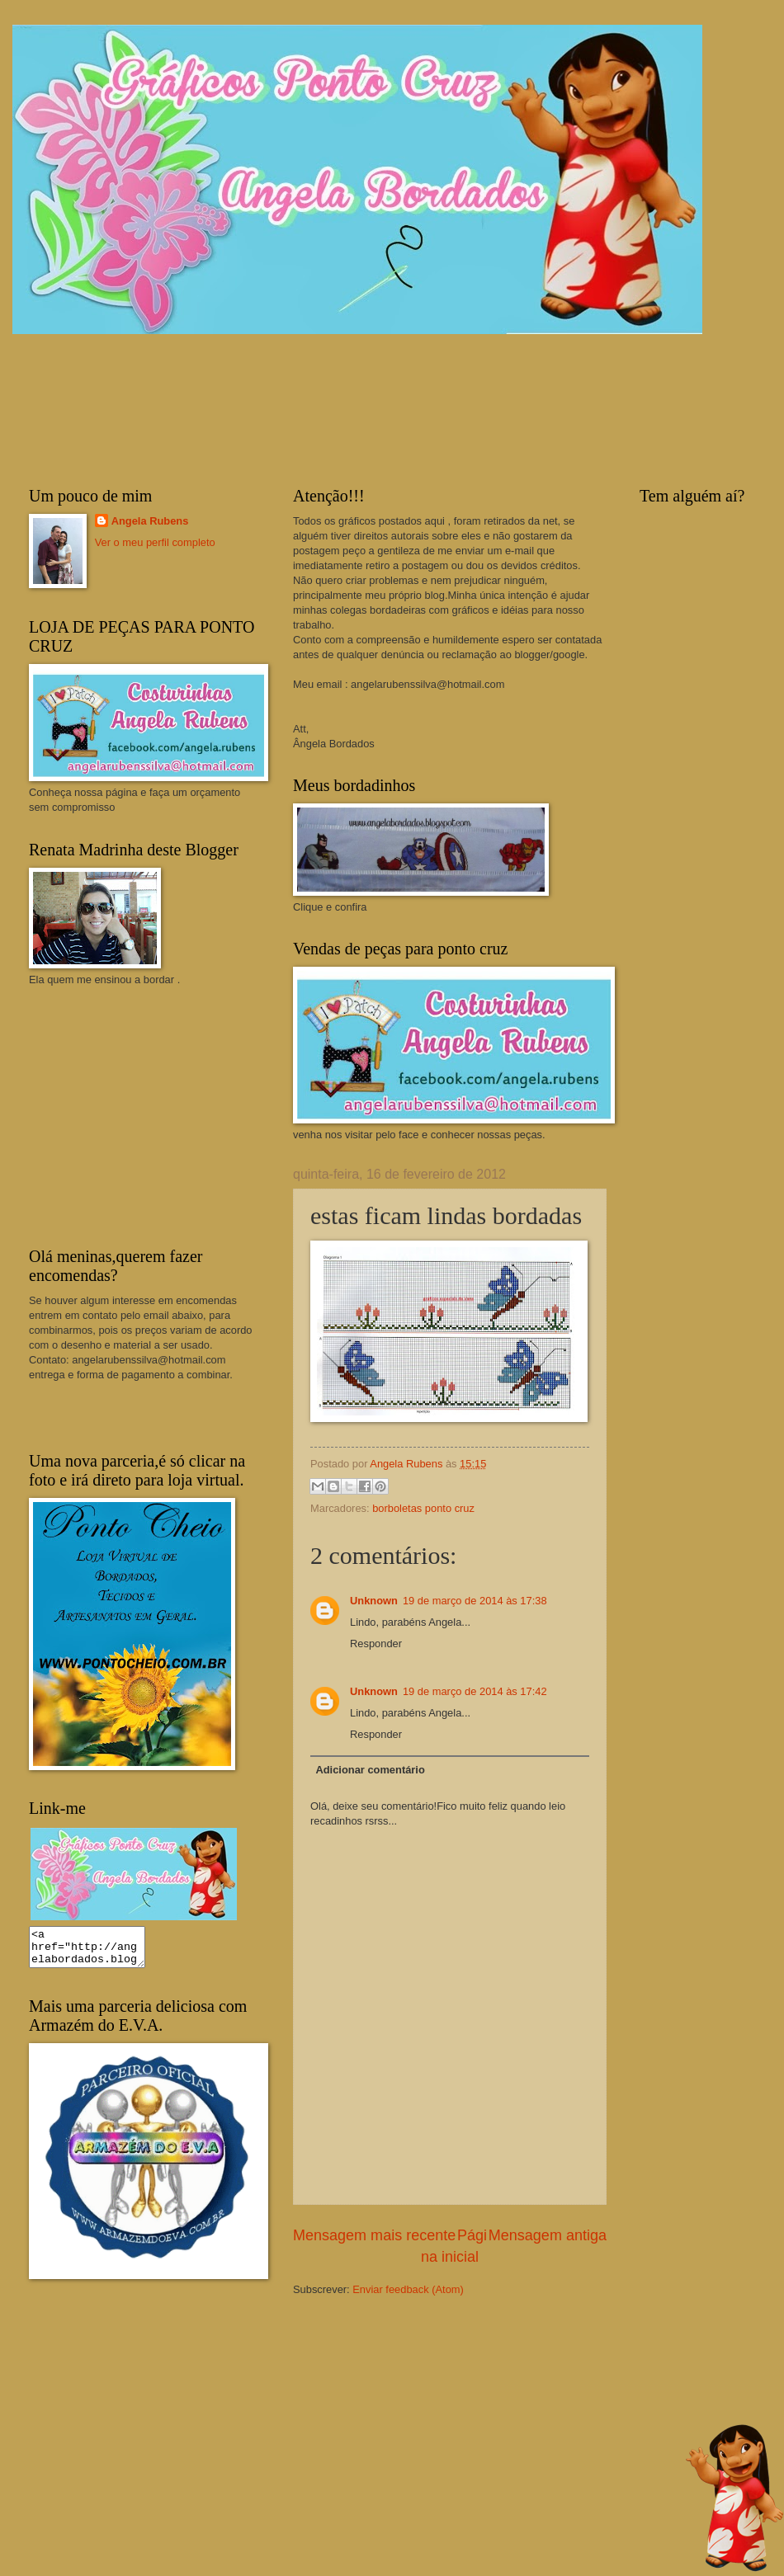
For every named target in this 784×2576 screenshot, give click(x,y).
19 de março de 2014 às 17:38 (475, 1600)
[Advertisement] (152, 1115)
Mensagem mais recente (374, 2235)
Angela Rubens (150, 521)
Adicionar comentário (369, 1770)
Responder (376, 1643)
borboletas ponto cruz (423, 1508)
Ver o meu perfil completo (155, 542)
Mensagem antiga (548, 2235)
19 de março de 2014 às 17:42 (475, 1691)
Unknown (374, 1600)
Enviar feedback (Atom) (408, 2289)
